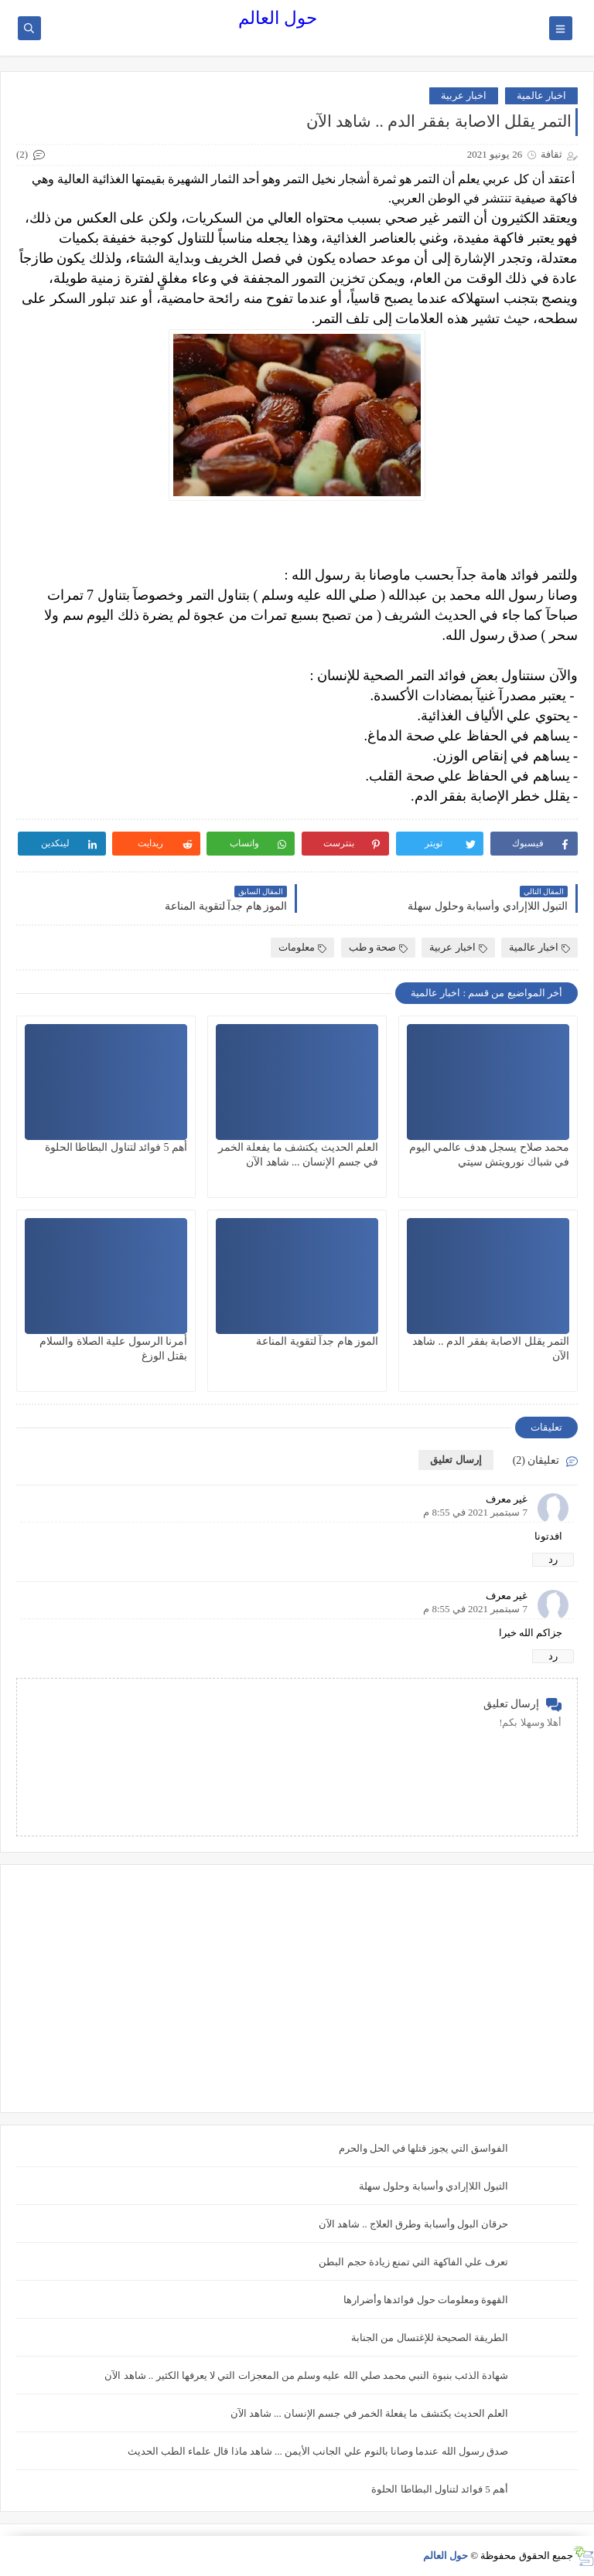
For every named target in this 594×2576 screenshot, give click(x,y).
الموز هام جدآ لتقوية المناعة (317, 1341)
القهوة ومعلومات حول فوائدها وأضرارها (425, 2299)
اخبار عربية (463, 95)
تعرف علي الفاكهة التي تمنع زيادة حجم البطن (413, 2262)
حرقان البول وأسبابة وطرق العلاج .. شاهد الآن (413, 2224)
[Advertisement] (297, 1988)
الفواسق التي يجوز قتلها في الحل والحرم (424, 2148)
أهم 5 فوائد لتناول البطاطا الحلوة (116, 1147)
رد (553, 1559)
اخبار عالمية (541, 95)
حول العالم (277, 18)
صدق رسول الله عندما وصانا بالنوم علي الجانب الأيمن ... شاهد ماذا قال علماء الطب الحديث (318, 2451)
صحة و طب (378, 947)
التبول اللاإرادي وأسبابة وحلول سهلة (433, 2186)
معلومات (302, 947)
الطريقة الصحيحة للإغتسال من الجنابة (429, 2337)
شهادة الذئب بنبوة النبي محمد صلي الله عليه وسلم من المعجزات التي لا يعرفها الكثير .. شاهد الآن (306, 2375)
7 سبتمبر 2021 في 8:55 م (475, 1512)
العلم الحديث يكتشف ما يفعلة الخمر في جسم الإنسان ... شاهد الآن (369, 2413)
